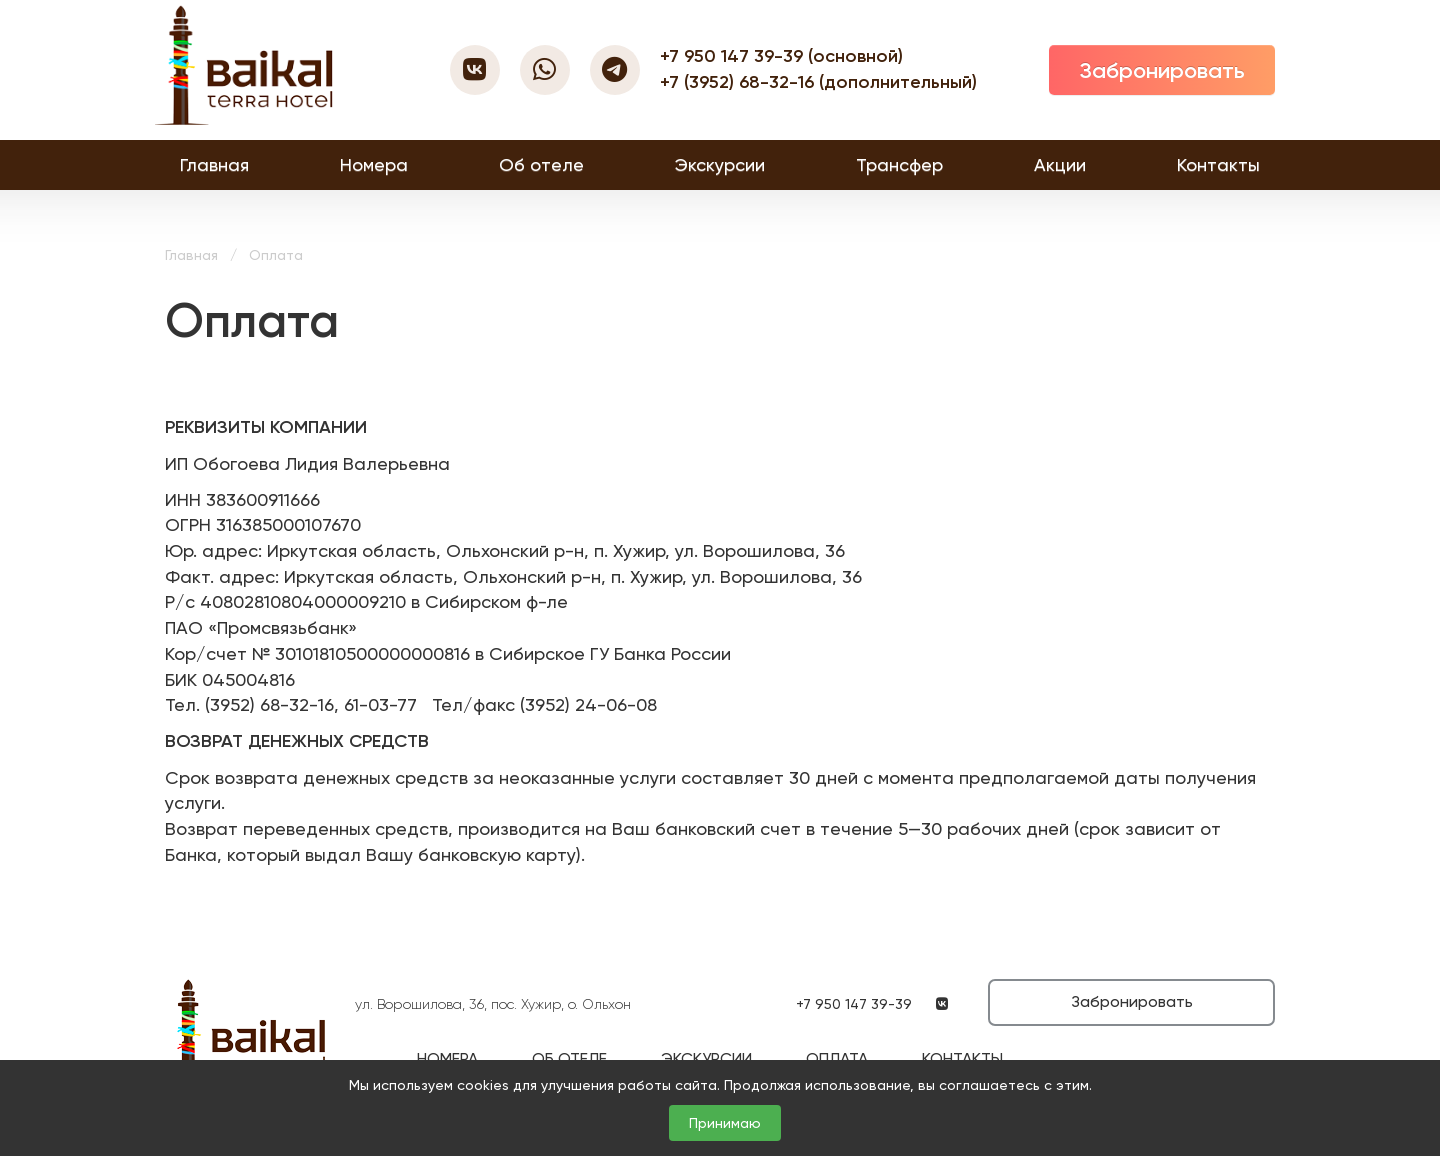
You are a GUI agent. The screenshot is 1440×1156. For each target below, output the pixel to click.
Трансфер (899, 164)
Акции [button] (1060, 164)
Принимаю (725, 1123)
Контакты (1218, 164)
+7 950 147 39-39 (734, 56)
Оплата (837, 1058)
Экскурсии (720, 164)
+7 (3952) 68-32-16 (739, 82)
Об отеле (541, 164)
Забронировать (1162, 70)
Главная (214, 164)
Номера (374, 164)
